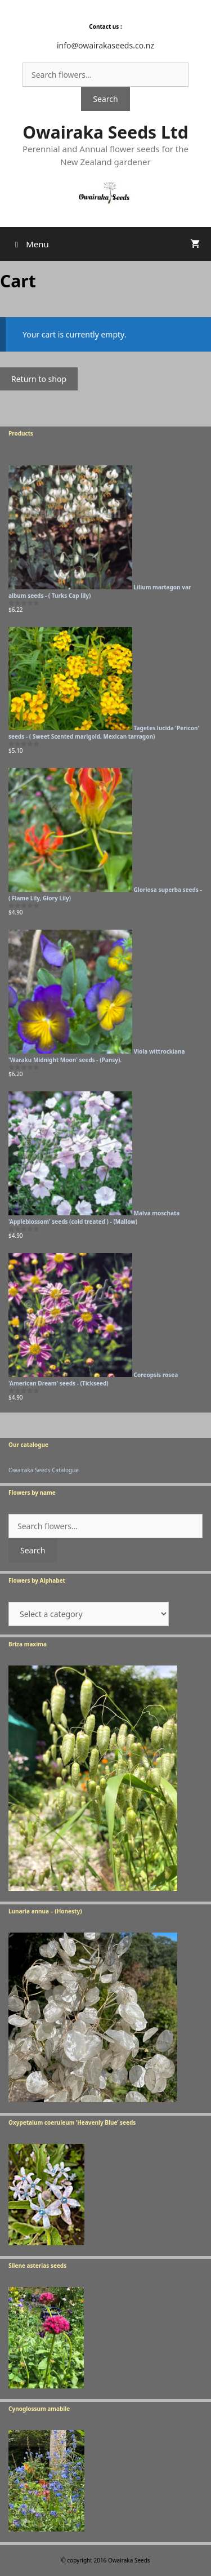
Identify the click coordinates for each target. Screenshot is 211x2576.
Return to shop (38, 379)
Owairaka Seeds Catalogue (43, 1470)
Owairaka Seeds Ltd (105, 132)
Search (105, 99)
